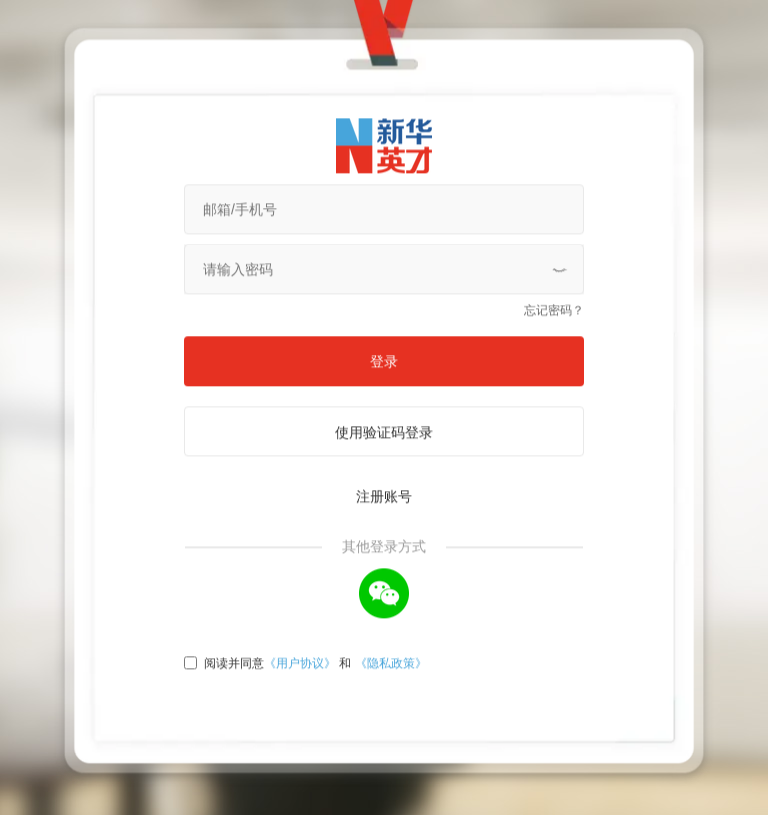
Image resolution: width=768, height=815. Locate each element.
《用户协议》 (300, 625)
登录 (384, 323)
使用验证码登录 (384, 394)
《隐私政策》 (391, 625)
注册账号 (384, 458)
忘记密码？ (554, 272)
